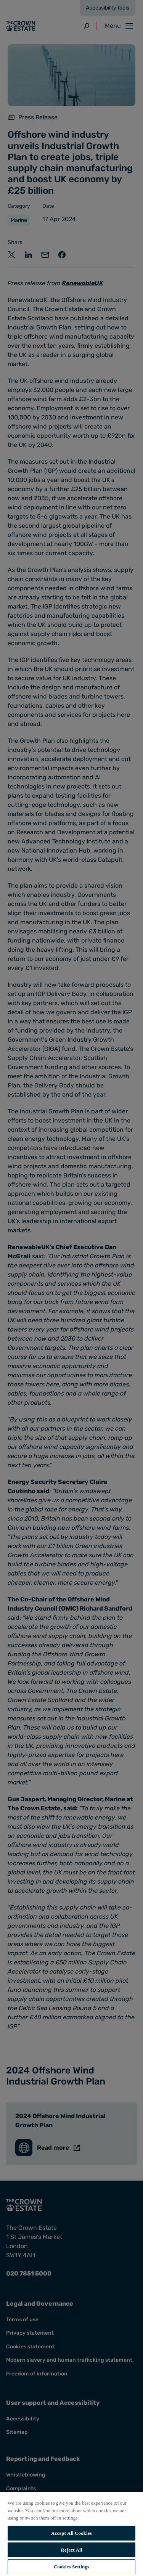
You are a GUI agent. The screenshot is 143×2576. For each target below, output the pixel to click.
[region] (71, 2533)
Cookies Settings (71, 2567)
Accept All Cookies (71, 2533)
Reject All (71, 2550)
